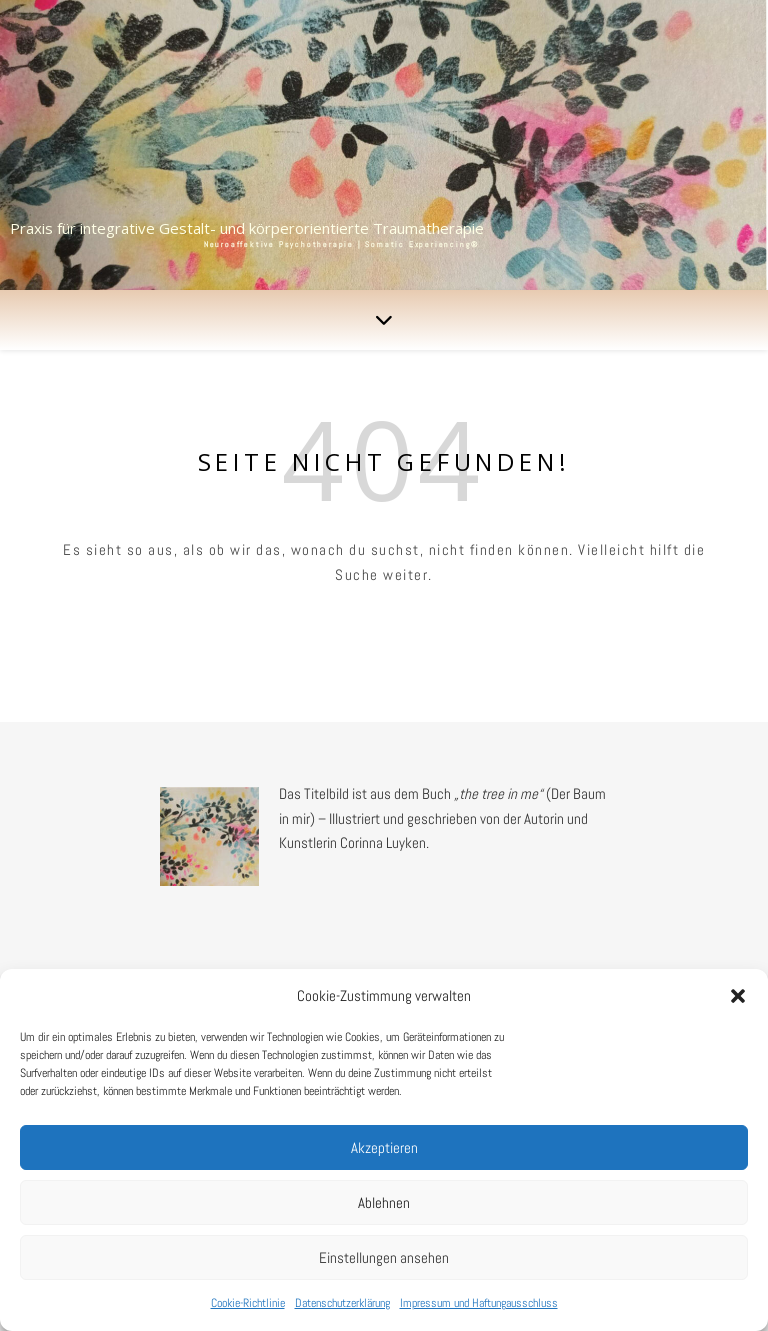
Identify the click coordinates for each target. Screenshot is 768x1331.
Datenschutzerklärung (342, 1303)
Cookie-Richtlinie (248, 1303)
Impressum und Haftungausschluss (479, 1303)
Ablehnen (384, 1202)
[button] (738, 996)
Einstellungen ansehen (384, 1257)
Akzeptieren (384, 1147)
